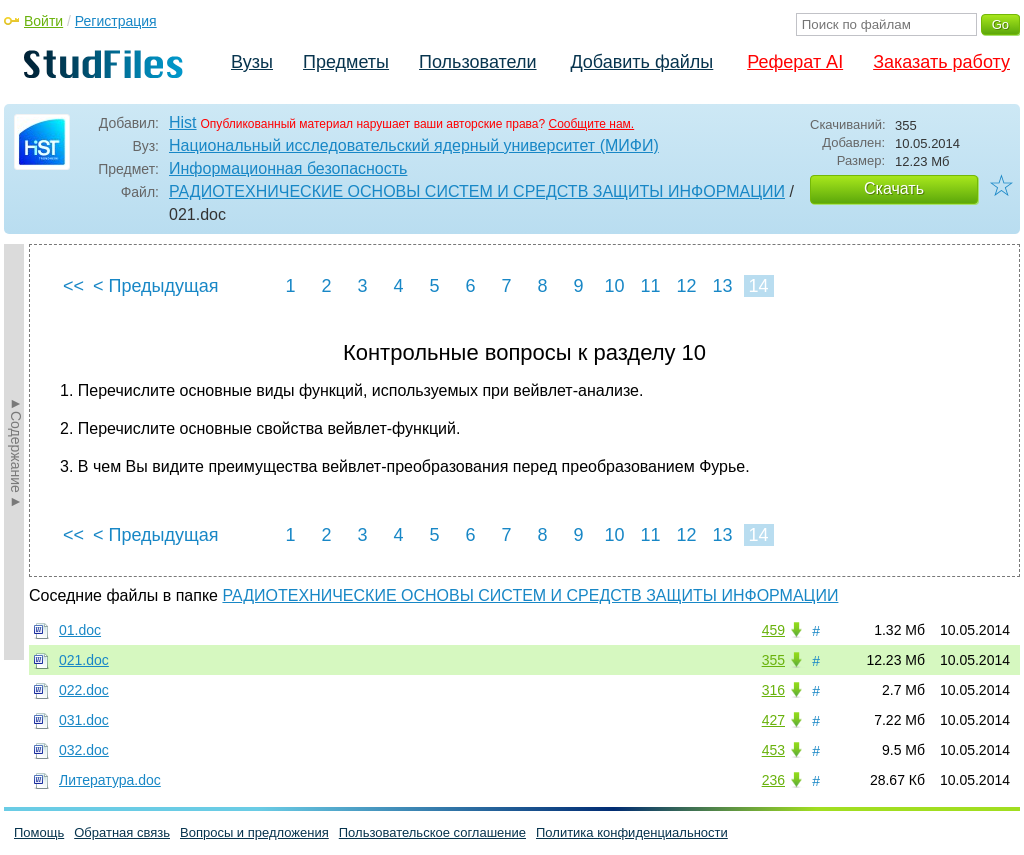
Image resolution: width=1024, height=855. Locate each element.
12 (686, 286)
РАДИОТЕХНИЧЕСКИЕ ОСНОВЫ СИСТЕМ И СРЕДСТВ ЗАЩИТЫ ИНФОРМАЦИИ (477, 191)
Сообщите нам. (591, 124)
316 (773, 690)
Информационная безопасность (288, 168)
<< (73, 286)
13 (722, 286)
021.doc (84, 660)
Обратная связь (122, 832)
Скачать (894, 188)
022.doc (84, 690)
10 (614, 286)
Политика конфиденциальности (632, 832)
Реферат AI (795, 62)
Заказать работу (941, 62)
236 (773, 780)
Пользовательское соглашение (432, 832)
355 (773, 660)
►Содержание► (16, 452)
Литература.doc (110, 780)
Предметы (346, 62)
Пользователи (477, 62)
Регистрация (116, 21)
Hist (183, 122)
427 (773, 720)
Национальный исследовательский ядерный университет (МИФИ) (414, 145)
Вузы (252, 62)
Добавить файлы (641, 62)
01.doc (80, 630)
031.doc (84, 720)
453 (773, 750)
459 (773, 630)
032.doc (84, 750)
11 (650, 286)
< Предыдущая (156, 286)
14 (758, 286)
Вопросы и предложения (254, 832)
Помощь (39, 832)
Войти (43, 21)
